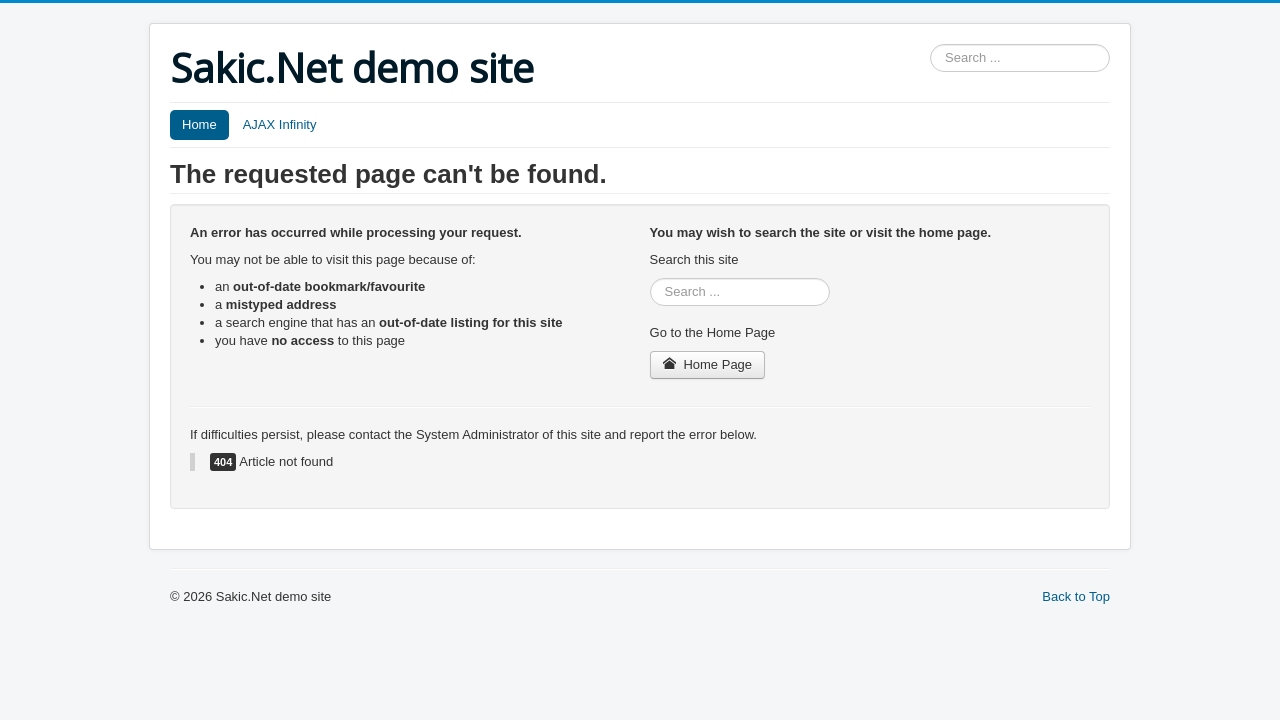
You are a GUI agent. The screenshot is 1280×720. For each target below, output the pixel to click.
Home (199, 124)
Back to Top (1076, 596)
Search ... (930, 44)
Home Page (708, 364)
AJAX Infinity (280, 124)
